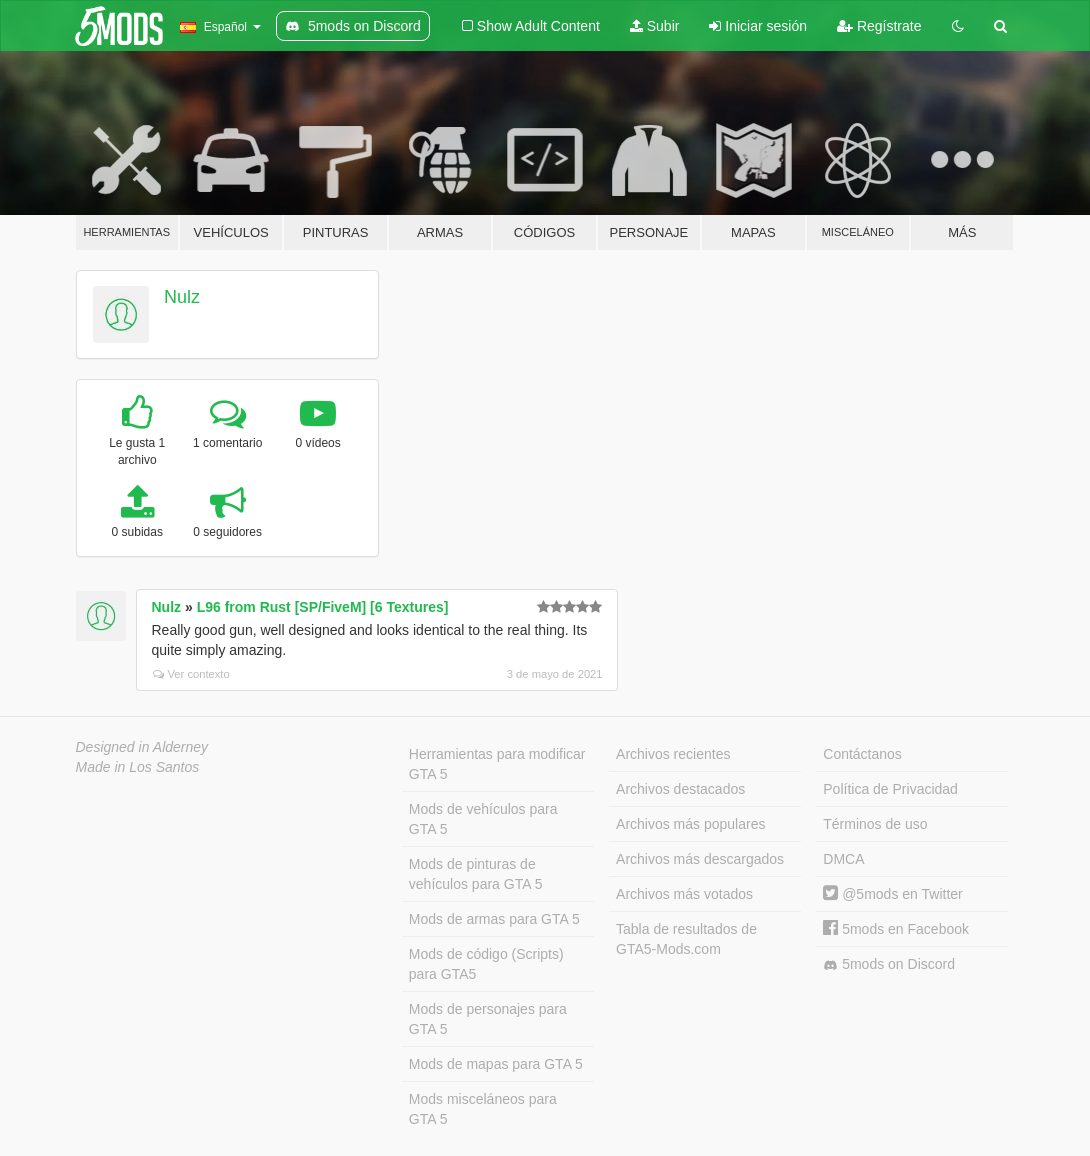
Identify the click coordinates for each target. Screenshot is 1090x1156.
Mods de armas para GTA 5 (494, 919)
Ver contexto (191, 674)
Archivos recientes (673, 754)
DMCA (843, 859)
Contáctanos (862, 754)
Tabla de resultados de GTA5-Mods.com (686, 939)
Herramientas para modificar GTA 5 (497, 764)
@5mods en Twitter (892, 894)
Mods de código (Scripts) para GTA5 (486, 964)
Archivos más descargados (700, 859)
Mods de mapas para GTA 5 (496, 1064)
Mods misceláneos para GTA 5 (483, 1109)
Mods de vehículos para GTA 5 (483, 819)
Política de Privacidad (890, 789)
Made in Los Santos (138, 767)
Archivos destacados (680, 789)
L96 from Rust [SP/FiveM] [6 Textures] (323, 607)
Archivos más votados (684, 894)
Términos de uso (875, 824)
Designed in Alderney (142, 747)
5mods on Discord (889, 964)
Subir (655, 26)
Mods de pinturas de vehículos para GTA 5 (476, 874)
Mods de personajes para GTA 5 (488, 1019)
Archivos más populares (690, 824)
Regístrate (879, 26)
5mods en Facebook (896, 929)
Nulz (182, 297)
